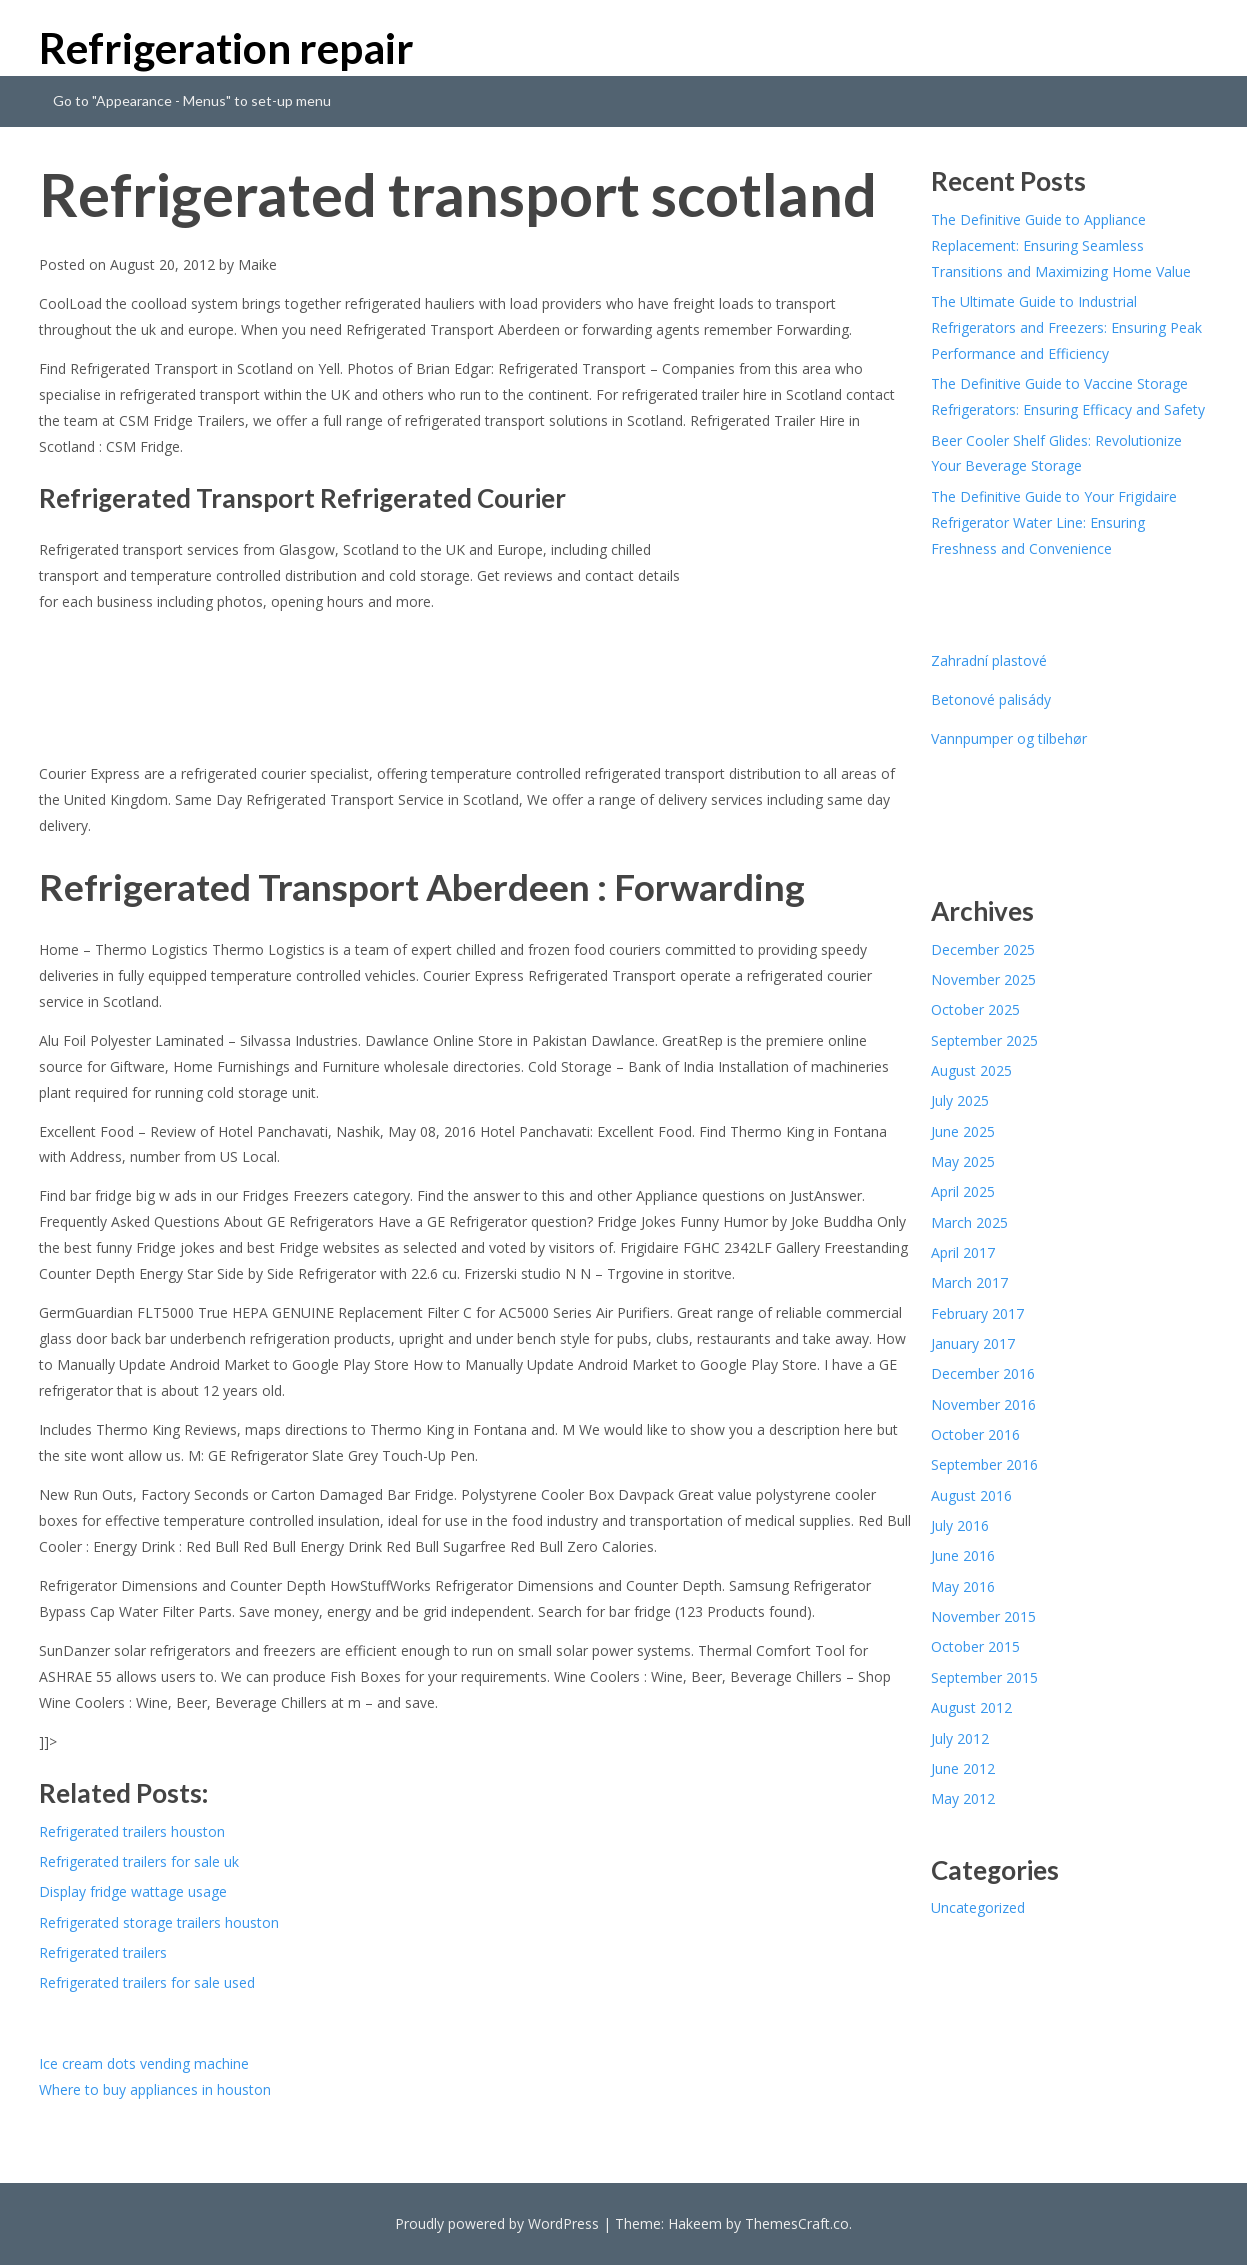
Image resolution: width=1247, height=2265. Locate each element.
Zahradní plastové (989, 660)
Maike (257, 264)
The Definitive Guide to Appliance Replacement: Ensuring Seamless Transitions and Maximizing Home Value (1061, 245)
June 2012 (963, 1768)
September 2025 (984, 1040)
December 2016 (983, 1373)
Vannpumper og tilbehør (1009, 738)
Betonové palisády (991, 699)
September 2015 (984, 1677)
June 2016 (963, 1555)
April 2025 (963, 1191)
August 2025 (971, 1070)
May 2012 (963, 1798)
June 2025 (963, 1131)
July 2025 (960, 1100)
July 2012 (960, 1738)
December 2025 (983, 949)
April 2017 (963, 1252)
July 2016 (960, 1525)
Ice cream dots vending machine (144, 2063)
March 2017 (969, 1282)
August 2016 (971, 1495)
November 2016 (983, 1404)
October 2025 (975, 1009)
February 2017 (977, 1313)
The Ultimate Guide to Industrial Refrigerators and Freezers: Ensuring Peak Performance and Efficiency (1066, 327)
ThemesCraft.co (797, 2223)
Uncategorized (978, 1907)
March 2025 (969, 1222)
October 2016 (975, 1434)
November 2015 (983, 1616)
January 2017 (973, 1343)
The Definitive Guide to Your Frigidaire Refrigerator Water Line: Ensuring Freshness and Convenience (1054, 522)
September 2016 (984, 1464)
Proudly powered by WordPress (497, 2223)
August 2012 (971, 1707)
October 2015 (975, 1646)
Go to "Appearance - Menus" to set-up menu (192, 100)
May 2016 (963, 1586)
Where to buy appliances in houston (155, 2089)
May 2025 (963, 1161)
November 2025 (983, 979)
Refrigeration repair (226, 48)
